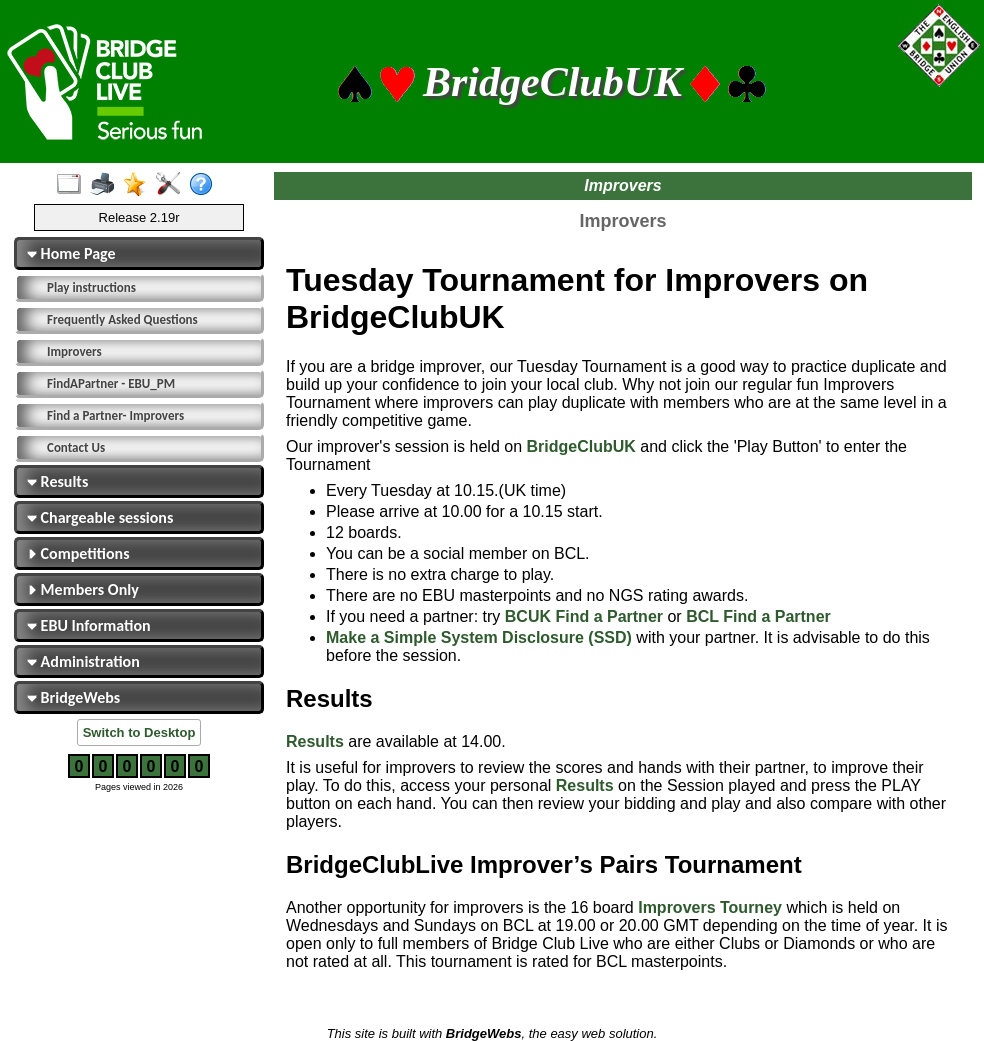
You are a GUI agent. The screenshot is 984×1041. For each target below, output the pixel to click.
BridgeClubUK (580, 446)
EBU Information (89, 625)
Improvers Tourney (710, 907)
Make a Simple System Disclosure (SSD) (479, 637)
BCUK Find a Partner (584, 616)
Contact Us (76, 447)
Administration (83, 661)
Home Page (71, 253)
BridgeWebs (73, 697)
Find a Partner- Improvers (115, 415)
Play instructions (91, 287)
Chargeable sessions (100, 517)
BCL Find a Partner (758, 616)
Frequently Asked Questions (122, 319)
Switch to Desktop (139, 732)
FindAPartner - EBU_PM (111, 383)
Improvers (74, 351)
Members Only (83, 589)
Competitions (78, 553)
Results (57, 481)
